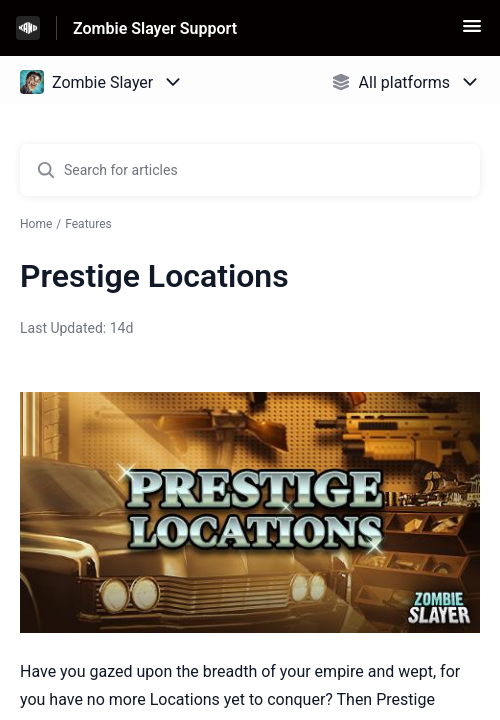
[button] (472, 32)
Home (36, 224)
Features (88, 224)
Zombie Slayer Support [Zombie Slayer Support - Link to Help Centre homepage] (155, 28)
